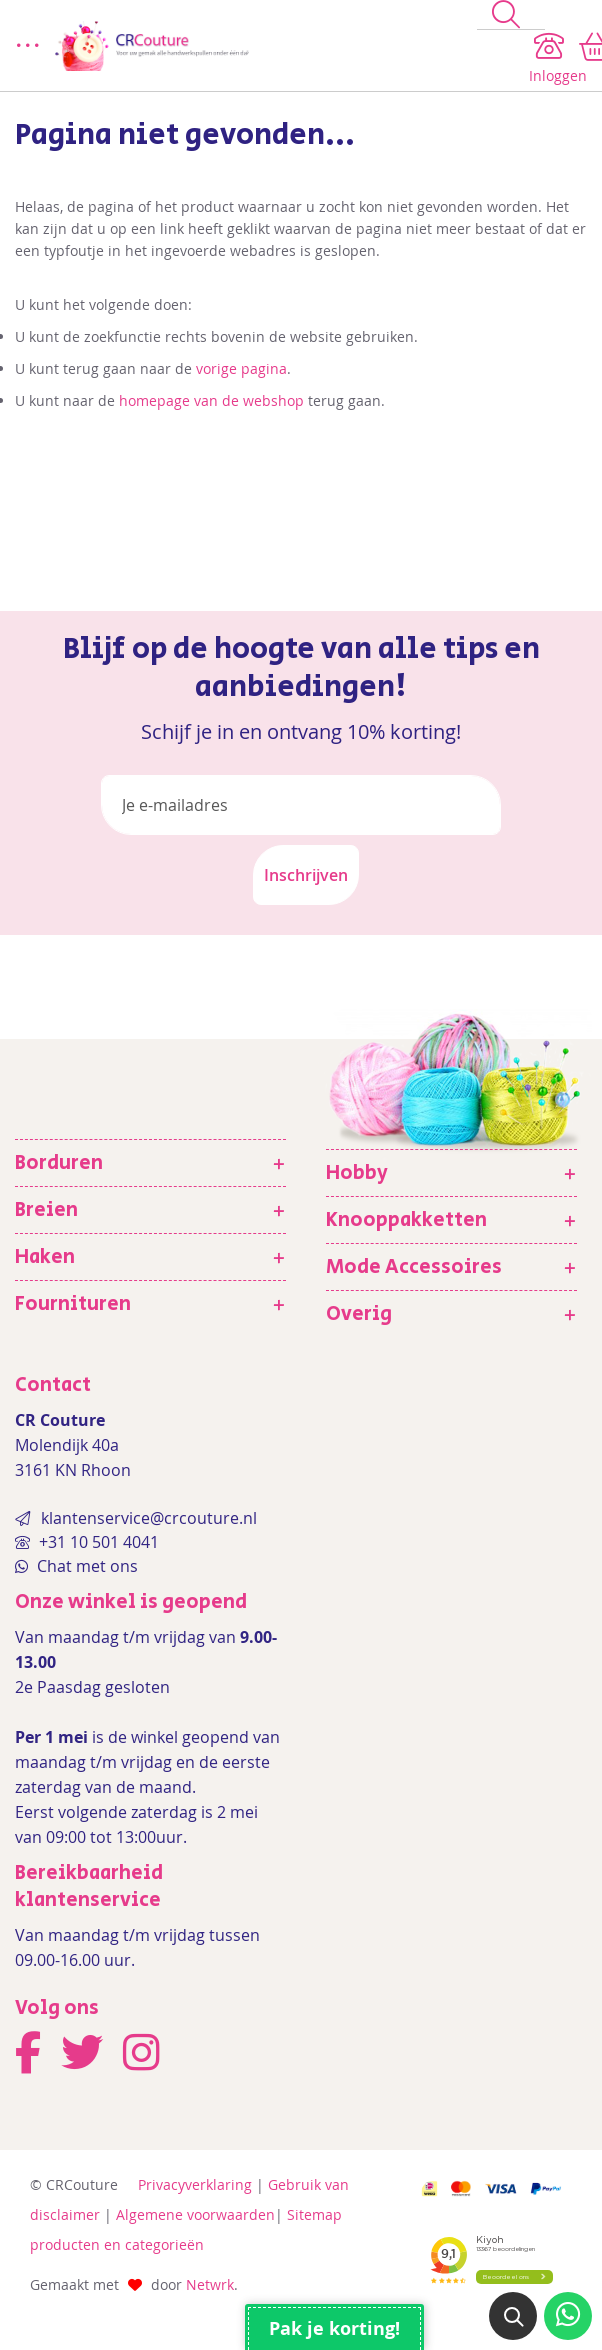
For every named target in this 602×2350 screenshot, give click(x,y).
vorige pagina (241, 368)
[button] (513, 2316)
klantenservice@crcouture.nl (149, 1518)
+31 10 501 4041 (97, 1542)
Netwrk (210, 2284)
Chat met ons (85, 1566)
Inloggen (558, 75)
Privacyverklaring (195, 2184)
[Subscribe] (306, 875)
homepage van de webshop (211, 400)
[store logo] (258, 46)
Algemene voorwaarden (195, 2214)
